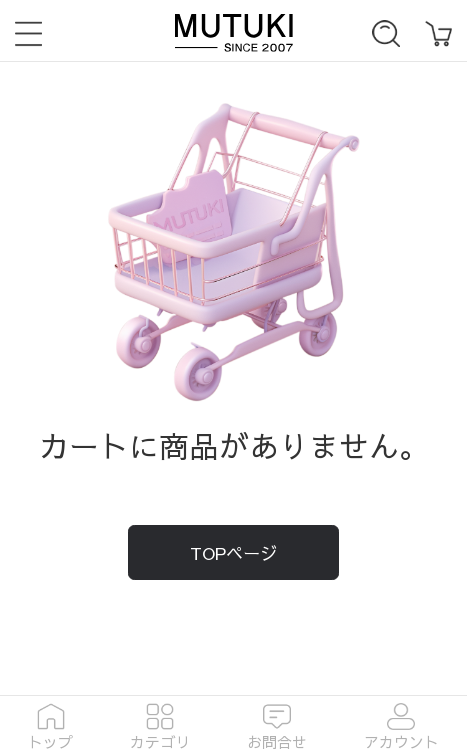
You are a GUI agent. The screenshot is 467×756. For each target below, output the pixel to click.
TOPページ (233, 553)
